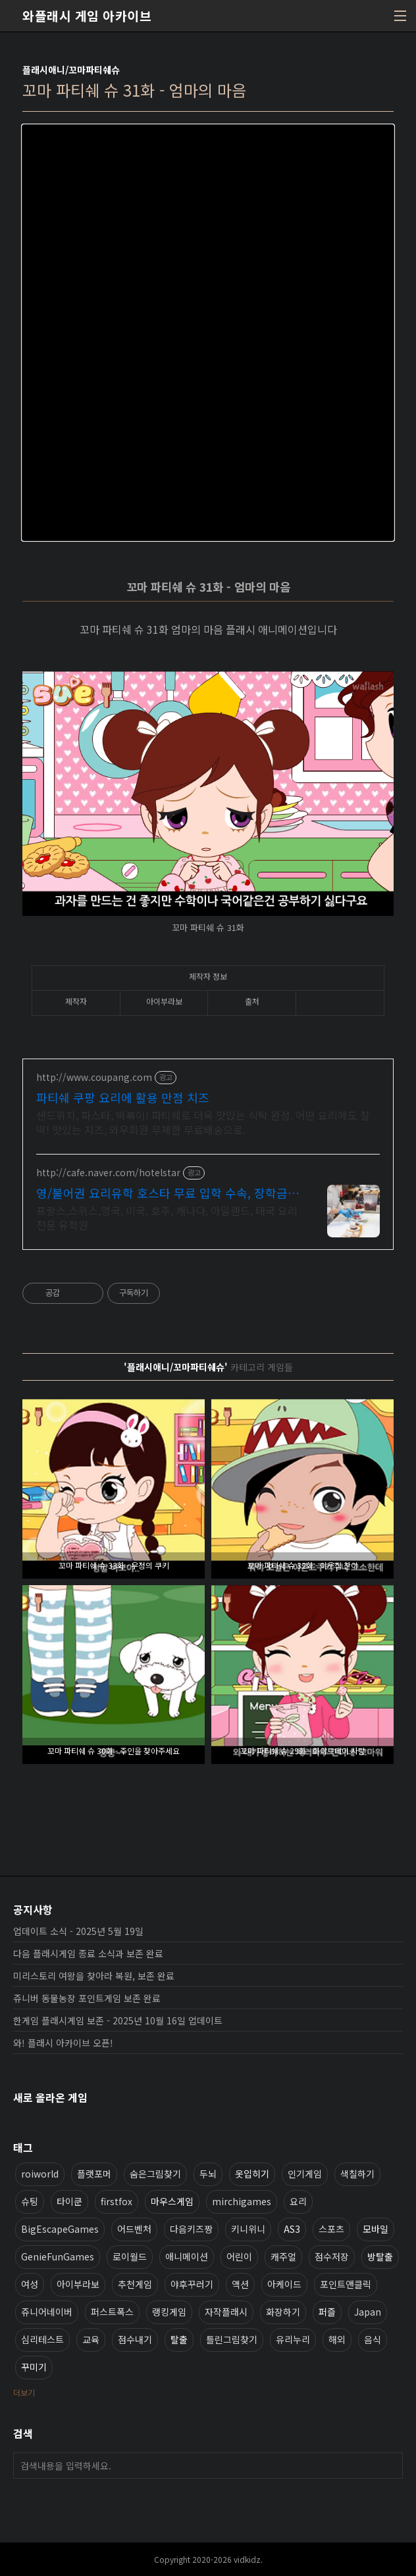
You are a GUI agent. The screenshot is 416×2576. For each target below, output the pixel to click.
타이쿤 (69, 2201)
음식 (372, 2339)
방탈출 (380, 2256)
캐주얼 (283, 2256)
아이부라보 (78, 2284)
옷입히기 (252, 2173)
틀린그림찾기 (231, 2339)
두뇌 (208, 2173)
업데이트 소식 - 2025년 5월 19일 (78, 1931)
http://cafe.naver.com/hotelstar (108, 1172)
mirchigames (241, 2201)
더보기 (24, 2392)
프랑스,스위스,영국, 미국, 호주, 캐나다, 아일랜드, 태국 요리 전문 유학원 (167, 1217)
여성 (29, 2284)
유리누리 (293, 2339)
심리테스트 (42, 2339)
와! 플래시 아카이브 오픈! (63, 2042)
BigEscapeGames (60, 2228)
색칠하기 (357, 2173)
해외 (337, 2339)
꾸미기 (34, 2366)
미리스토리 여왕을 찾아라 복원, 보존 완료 (93, 1975)
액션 (240, 2284)
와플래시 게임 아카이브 (86, 16)
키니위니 (248, 2228)
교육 (90, 2339)
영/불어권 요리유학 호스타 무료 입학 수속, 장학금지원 (167, 1193)
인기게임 (305, 2173)
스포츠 (331, 2228)
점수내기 (135, 2339)
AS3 (292, 2228)
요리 (298, 2201)
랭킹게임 (169, 2311)
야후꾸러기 (191, 2284)
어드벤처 (134, 2228)
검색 (389, 2465)
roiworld (40, 2173)
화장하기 (283, 2311)
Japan (367, 2311)
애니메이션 (186, 2256)
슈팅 (29, 2201)
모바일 (375, 2228)
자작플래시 (226, 2311)
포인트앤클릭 (345, 2284)
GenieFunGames (57, 2256)
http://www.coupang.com (94, 1077)
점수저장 (332, 2256)
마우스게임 (172, 2201)
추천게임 (135, 2284)
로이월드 (130, 2256)
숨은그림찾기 (155, 2173)
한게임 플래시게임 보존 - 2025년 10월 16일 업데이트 (117, 2020)
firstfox (116, 2201)
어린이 (239, 2256)
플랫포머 (94, 2173)
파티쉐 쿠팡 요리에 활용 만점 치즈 (122, 1097)
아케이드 (284, 2284)
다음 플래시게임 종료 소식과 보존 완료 (88, 1953)
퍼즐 (327, 2311)
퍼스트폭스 (112, 2311)
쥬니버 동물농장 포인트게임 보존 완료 (87, 1998)
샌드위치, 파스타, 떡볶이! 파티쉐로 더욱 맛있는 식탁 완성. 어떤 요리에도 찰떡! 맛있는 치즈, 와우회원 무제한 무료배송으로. (203, 1122)
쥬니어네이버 (46, 2311)
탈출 (179, 2339)
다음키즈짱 (191, 2228)
